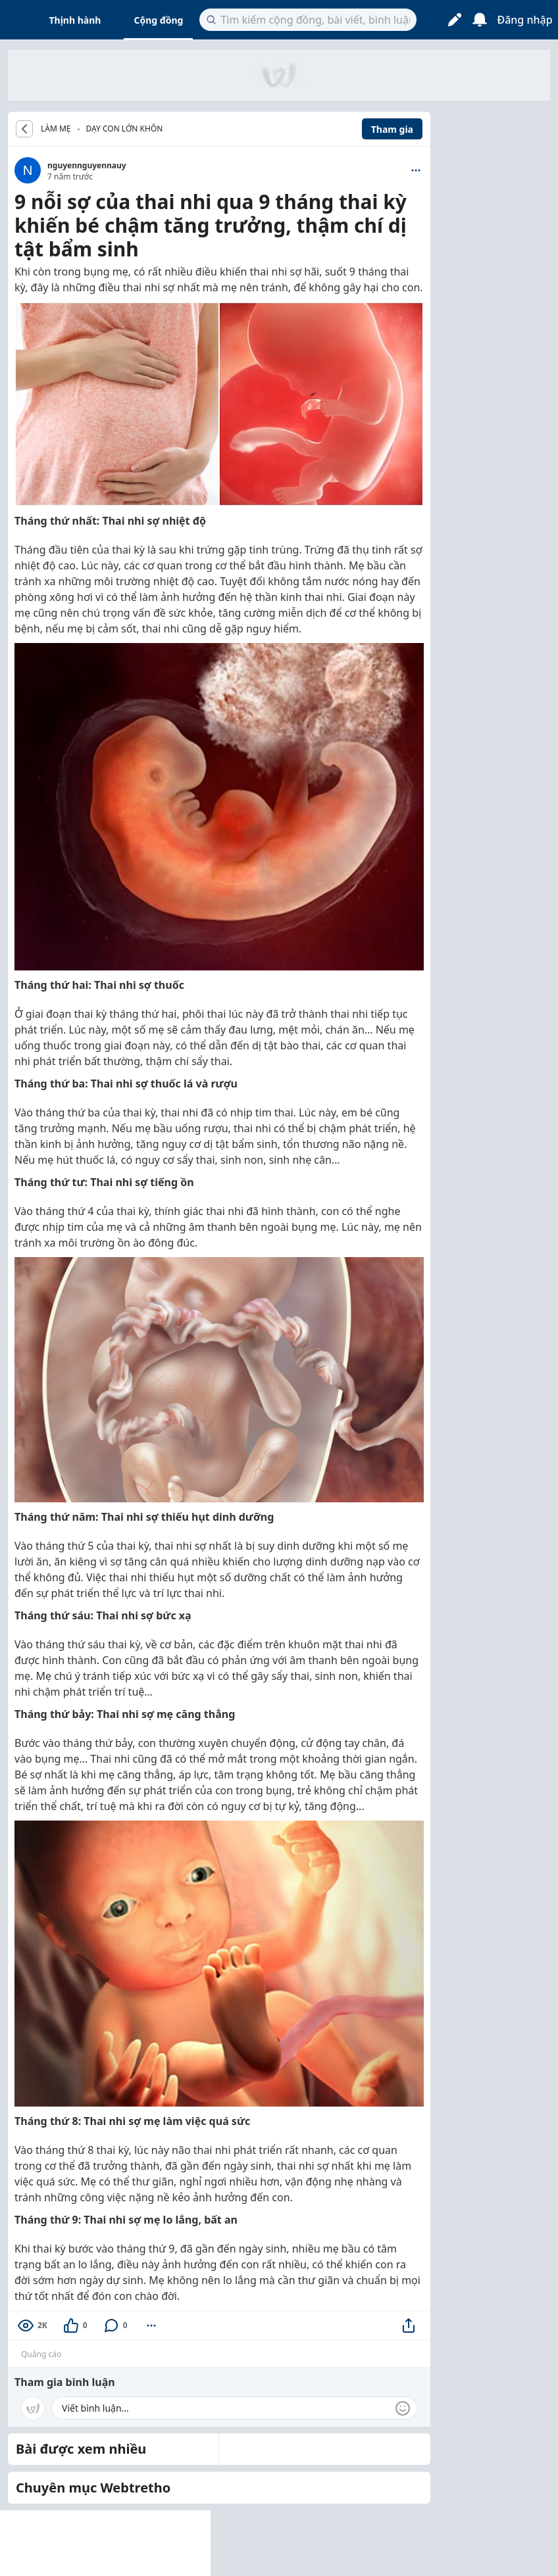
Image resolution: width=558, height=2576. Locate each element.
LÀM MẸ (56, 129)
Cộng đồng (158, 20)
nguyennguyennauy (86, 165)
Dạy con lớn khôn (124, 128)
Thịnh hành (75, 20)
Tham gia (392, 129)
